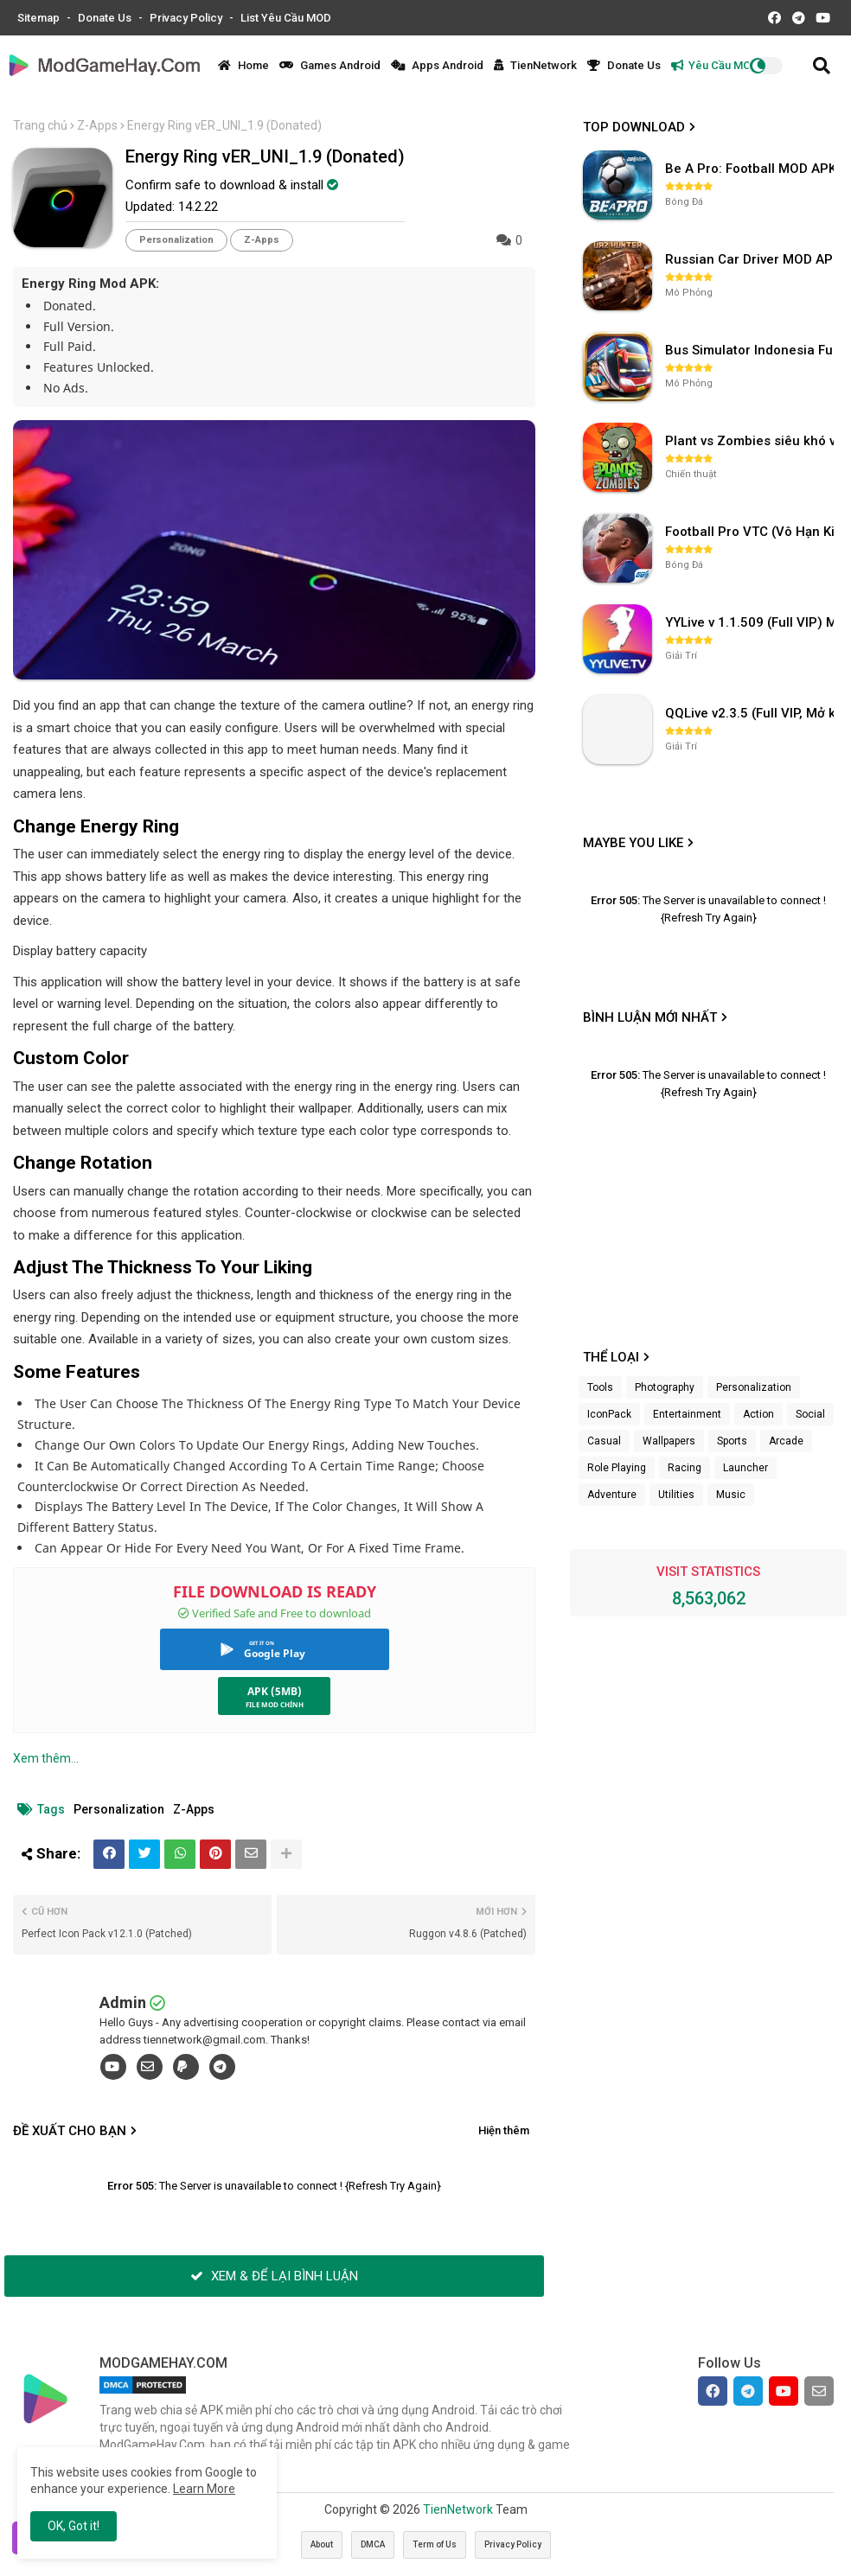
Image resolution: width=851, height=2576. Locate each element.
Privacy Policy (187, 17)
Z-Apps (97, 125)
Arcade (786, 1441)
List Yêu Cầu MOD (285, 17)
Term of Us (435, 2544)
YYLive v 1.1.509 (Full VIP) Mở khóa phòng (751, 622)
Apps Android (437, 65)
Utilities (676, 1495)
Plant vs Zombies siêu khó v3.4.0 (751, 441)
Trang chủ (40, 125)
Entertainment (687, 1414)
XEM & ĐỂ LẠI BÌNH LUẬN (274, 2276)
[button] (821, 65)
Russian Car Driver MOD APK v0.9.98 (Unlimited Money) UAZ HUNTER (751, 259)
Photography (664, 1387)
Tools (600, 1387)
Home (243, 65)
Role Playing (616, 1468)
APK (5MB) (274, 1691)
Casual (604, 1441)
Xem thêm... (46, 1758)
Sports (732, 1441)
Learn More (204, 2489)
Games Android (330, 65)
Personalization (176, 239)
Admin (122, 2002)
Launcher (745, 1468)
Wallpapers (669, 1441)
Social (810, 1414)
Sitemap (39, 17)
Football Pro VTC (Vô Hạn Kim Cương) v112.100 (751, 531)
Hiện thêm (503, 2130)
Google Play (274, 1653)
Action (758, 1414)
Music (730, 1495)
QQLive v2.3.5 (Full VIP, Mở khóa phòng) (751, 713)
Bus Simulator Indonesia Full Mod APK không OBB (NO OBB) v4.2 (751, 350)
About (321, 2544)
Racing (684, 1468)
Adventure (612, 1495)
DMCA (373, 2544)
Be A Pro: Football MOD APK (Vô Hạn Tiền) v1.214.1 (751, 168)
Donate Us (106, 17)
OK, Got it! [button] (73, 2526)
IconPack (609, 1414)
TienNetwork (535, 65)
